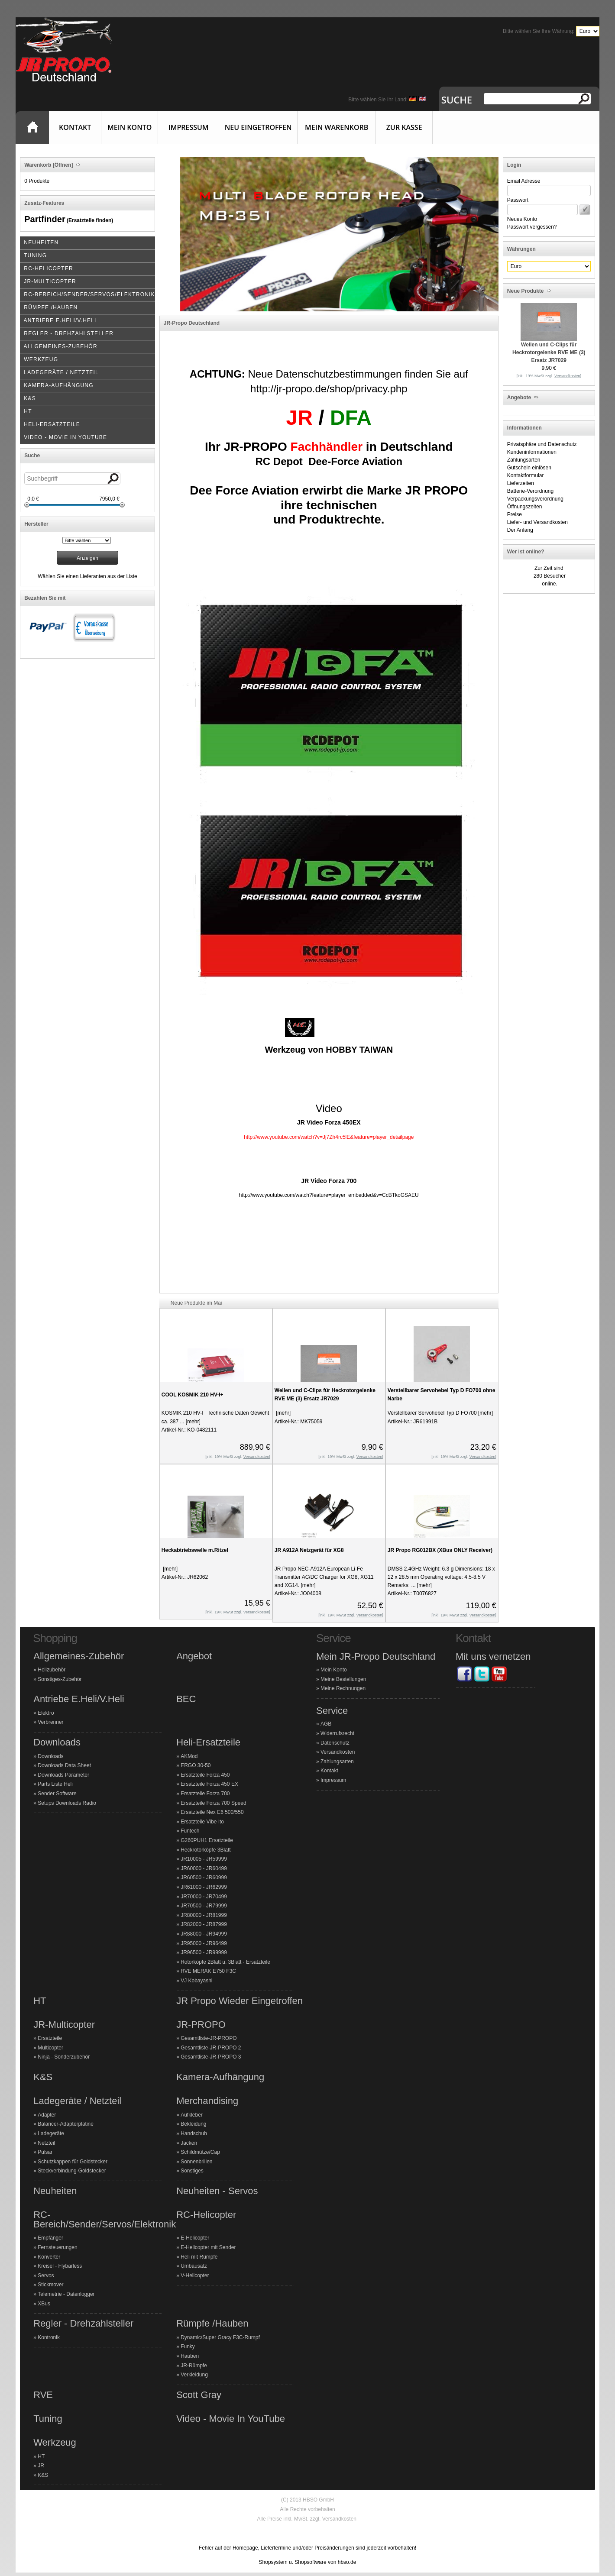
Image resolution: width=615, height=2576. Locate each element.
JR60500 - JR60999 (204, 1878)
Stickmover (50, 2285)
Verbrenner (50, 1722)
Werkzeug (54, 2442)
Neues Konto (522, 219)
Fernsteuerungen (57, 2247)
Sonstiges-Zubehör (59, 1679)
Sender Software (57, 1794)
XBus (44, 2304)
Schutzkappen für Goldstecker (72, 2162)
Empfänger (50, 2238)
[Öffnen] (62, 165)
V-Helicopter (195, 2275)
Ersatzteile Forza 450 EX (209, 1784)
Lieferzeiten (520, 483)
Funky (188, 2346)
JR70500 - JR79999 (204, 1906)
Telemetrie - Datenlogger (66, 2294)
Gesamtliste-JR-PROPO (208, 2038)
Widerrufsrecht (337, 1733)
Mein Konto (129, 127)
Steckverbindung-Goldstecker (72, 2171)
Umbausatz (194, 2266)
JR (41, 2466)
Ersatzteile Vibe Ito (202, 1822)
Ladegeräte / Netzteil (77, 2101)
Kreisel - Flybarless (60, 2266)
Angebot (194, 1656)
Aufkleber (192, 2115)
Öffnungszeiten (524, 507)
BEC (186, 1699)
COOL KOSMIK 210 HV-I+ (192, 1395)
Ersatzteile (50, 2038)
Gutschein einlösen (529, 468)
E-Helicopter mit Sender (208, 2247)
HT (39, 2001)
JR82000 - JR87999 (204, 1924)
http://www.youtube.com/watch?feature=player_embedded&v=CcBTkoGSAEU (329, 1195)
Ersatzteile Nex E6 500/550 (212, 1812)
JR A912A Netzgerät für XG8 (309, 1550)
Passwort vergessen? (532, 227)
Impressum (188, 127)
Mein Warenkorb (336, 127)
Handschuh (194, 2133)
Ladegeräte (51, 2133)
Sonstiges (192, 2171)
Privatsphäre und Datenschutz (542, 444)
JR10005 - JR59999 (204, 1859)
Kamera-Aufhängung (220, 2077)
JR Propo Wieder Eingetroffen (239, 2001)
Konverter (49, 2257)
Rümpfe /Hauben (212, 2323)
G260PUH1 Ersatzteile (207, 1840)
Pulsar (45, 2152)
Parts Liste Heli (55, 1784)
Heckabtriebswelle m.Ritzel (195, 1550)
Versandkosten (337, 1752)
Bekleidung (193, 2124)
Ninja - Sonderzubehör (64, 2057)
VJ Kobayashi (196, 1981)
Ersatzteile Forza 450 (205, 1775)
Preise (514, 514)
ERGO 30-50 (195, 1765)
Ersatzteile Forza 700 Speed (213, 1803)
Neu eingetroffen (258, 127)
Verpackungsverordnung (535, 499)
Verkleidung (194, 2375)
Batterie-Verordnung (530, 491)
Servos (46, 2275)
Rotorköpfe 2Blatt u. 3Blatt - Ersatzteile (225, 1962)
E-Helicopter (195, 2238)
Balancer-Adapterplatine (66, 2124)
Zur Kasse (404, 127)
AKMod (189, 1756)
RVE (43, 2395)
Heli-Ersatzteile (208, 1742)
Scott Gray (198, 2395)
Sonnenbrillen (196, 2162)
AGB (325, 1724)
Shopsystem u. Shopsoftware (293, 2562)
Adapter (47, 2115)
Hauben (190, 2356)
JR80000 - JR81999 (204, 1915)
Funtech (190, 1831)
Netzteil (46, 2143)
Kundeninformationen (532, 452)
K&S (42, 2077)
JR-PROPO (201, 2025)
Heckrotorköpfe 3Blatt (205, 1850)
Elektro (46, 1713)
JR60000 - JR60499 (204, 1868)
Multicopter (50, 2048)
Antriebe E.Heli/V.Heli (78, 1699)
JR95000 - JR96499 (204, 1943)
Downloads (57, 1742)
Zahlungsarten (524, 460)
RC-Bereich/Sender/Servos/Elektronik (104, 2219)
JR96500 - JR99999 (204, 1952)
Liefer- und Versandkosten (537, 522)
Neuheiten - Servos (217, 2191)
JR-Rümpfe (194, 2366)
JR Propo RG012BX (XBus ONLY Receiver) (440, 1550)
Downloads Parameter (63, 1775)
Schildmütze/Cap (200, 2152)
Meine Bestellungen (343, 1679)
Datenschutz (335, 1743)
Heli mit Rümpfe (199, 2257)
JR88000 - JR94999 (204, 1934)
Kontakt (75, 127)
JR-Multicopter (64, 2025)
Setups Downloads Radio (67, 1803)
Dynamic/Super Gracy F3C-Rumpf (220, 2337)
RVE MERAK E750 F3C (208, 1971)
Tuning (47, 2419)
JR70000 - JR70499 (204, 1897)
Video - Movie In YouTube (230, 2419)
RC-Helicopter (206, 2215)
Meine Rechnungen (343, 1688)
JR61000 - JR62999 (204, 1887)
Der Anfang (520, 530)
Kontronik (49, 2337)
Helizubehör (51, 1670)
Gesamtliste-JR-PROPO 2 (211, 2048)
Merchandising (207, 2101)
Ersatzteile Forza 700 (205, 1794)
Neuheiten (55, 2191)
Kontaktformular (525, 475)
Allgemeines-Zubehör (78, 1656)
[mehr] (192, 1422)
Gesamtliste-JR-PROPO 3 (211, 2057)
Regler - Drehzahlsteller (83, 2323)
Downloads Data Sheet (64, 1765)
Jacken (189, 2143)
